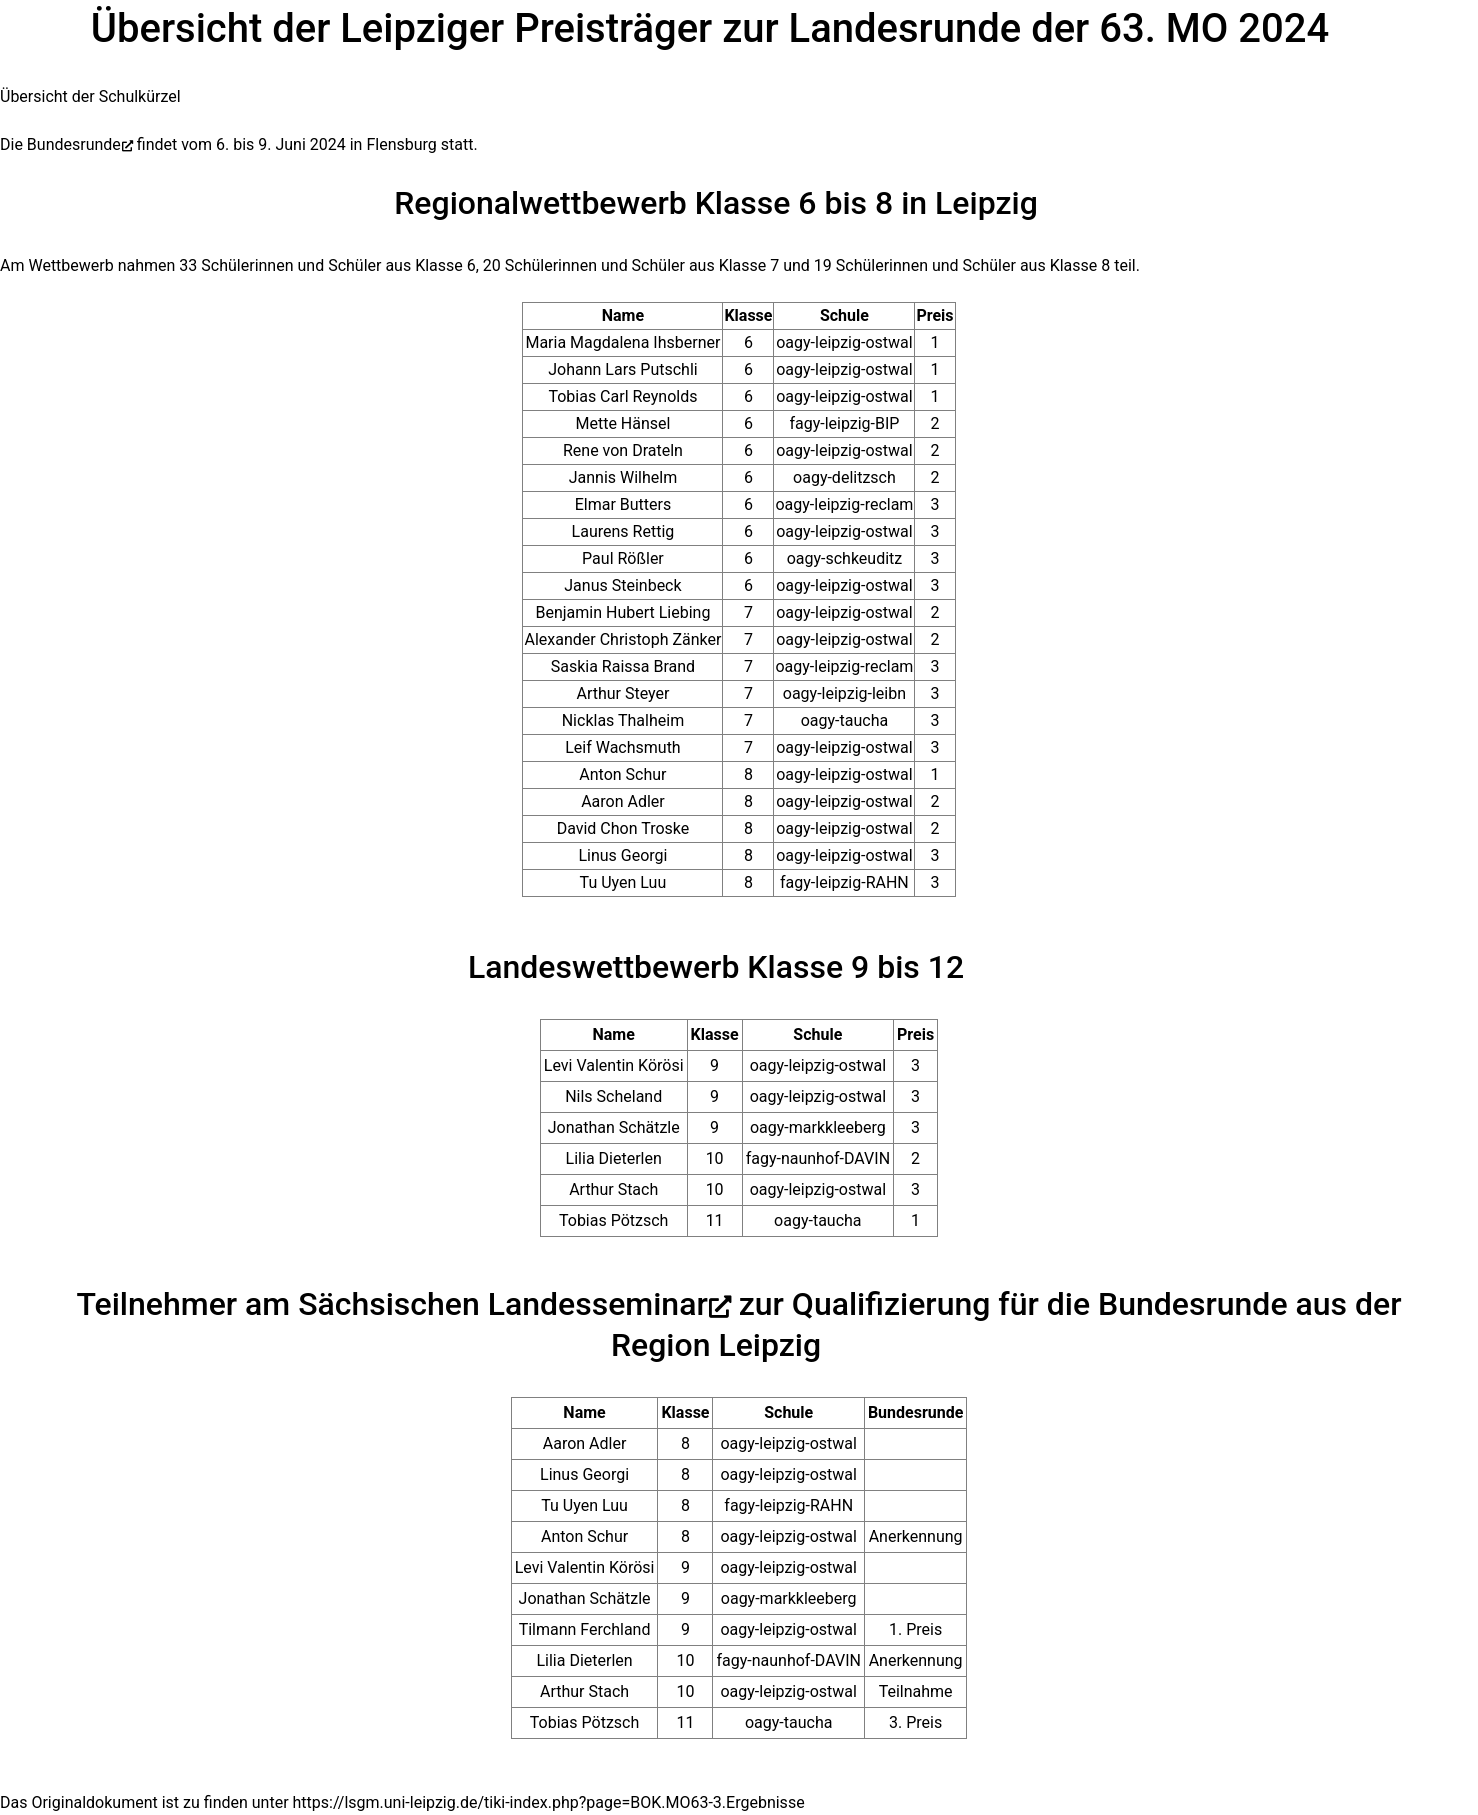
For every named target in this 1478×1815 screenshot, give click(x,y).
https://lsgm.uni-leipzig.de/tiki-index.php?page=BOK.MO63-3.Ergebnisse (549, 1802)
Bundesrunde (74, 144)
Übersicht (34, 96)
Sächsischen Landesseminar (503, 1304)
